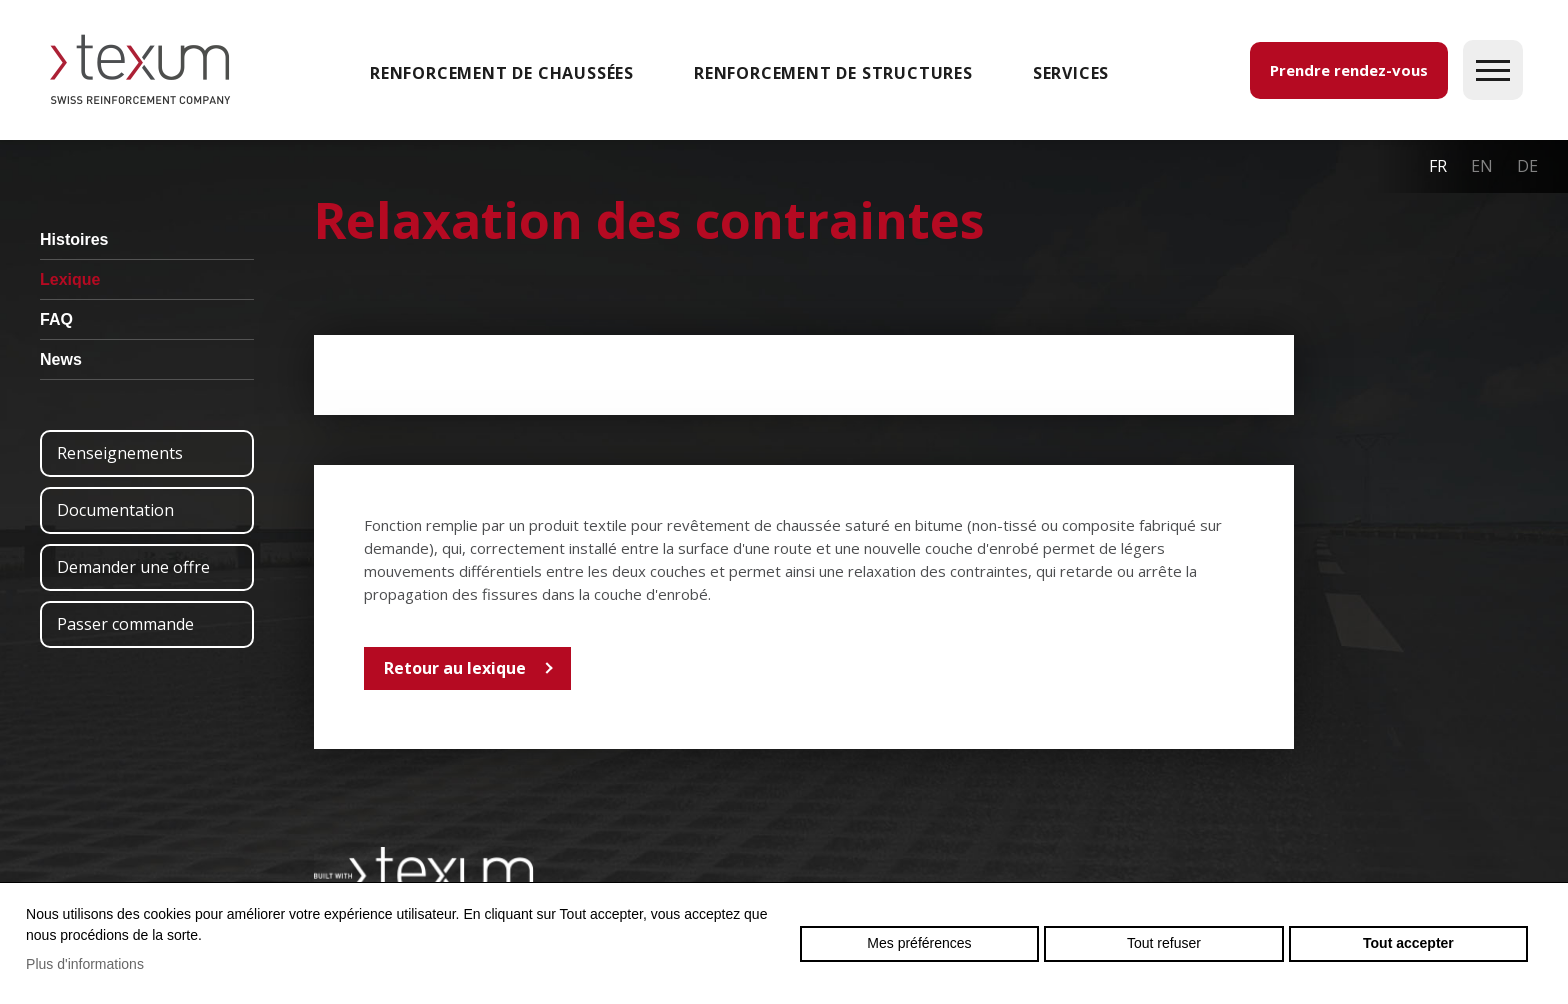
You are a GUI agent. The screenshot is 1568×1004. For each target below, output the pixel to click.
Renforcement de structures (833, 73)
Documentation (115, 510)
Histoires (74, 239)
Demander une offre (133, 567)
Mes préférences (919, 943)
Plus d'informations (85, 964)
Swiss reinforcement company (424, 871)
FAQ (56, 319)
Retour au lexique (455, 668)
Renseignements (120, 453)
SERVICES (1071, 73)
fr (1438, 166)
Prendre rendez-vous (1349, 70)
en (1482, 166)
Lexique (70, 279)
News (61, 359)
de (1527, 166)
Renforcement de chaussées (502, 73)
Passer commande (125, 624)
